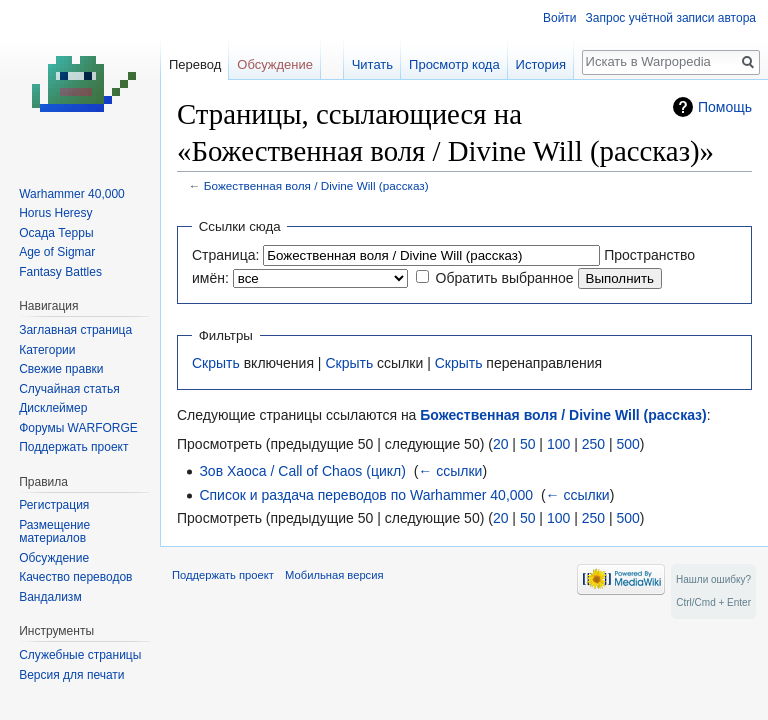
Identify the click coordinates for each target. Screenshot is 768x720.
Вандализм (50, 597)
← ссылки (450, 471)
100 (558, 444)
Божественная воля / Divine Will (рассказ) (316, 185)
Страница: (225, 255)
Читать (372, 64)
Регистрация (54, 505)
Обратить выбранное (505, 278)
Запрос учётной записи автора (671, 18)
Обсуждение (275, 64)
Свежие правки (61, 369)
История (541, 64)
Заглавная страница (75, 330)
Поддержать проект (73, 447)
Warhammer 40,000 (72, 194)
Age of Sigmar (57, 252)
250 (593, 444)
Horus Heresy (55, 213)
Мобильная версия (334, 575)
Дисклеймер (53, 408)
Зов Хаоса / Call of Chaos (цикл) (302, 471)
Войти (560, 18)
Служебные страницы (80, 655)
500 (627, 444)
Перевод (195, 64)
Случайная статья (69, 389)
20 (501, 444)
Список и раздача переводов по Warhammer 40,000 (366, 495)
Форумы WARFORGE (78, 428)
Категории (47, 350)
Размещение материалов (54, 532)
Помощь (725, 107)
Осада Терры (56, 233)
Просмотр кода (454, 64)
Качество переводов (75, 577)
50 (528, 444)
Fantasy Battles (60, 272)
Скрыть (216, 363)
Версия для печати (71, 675)
